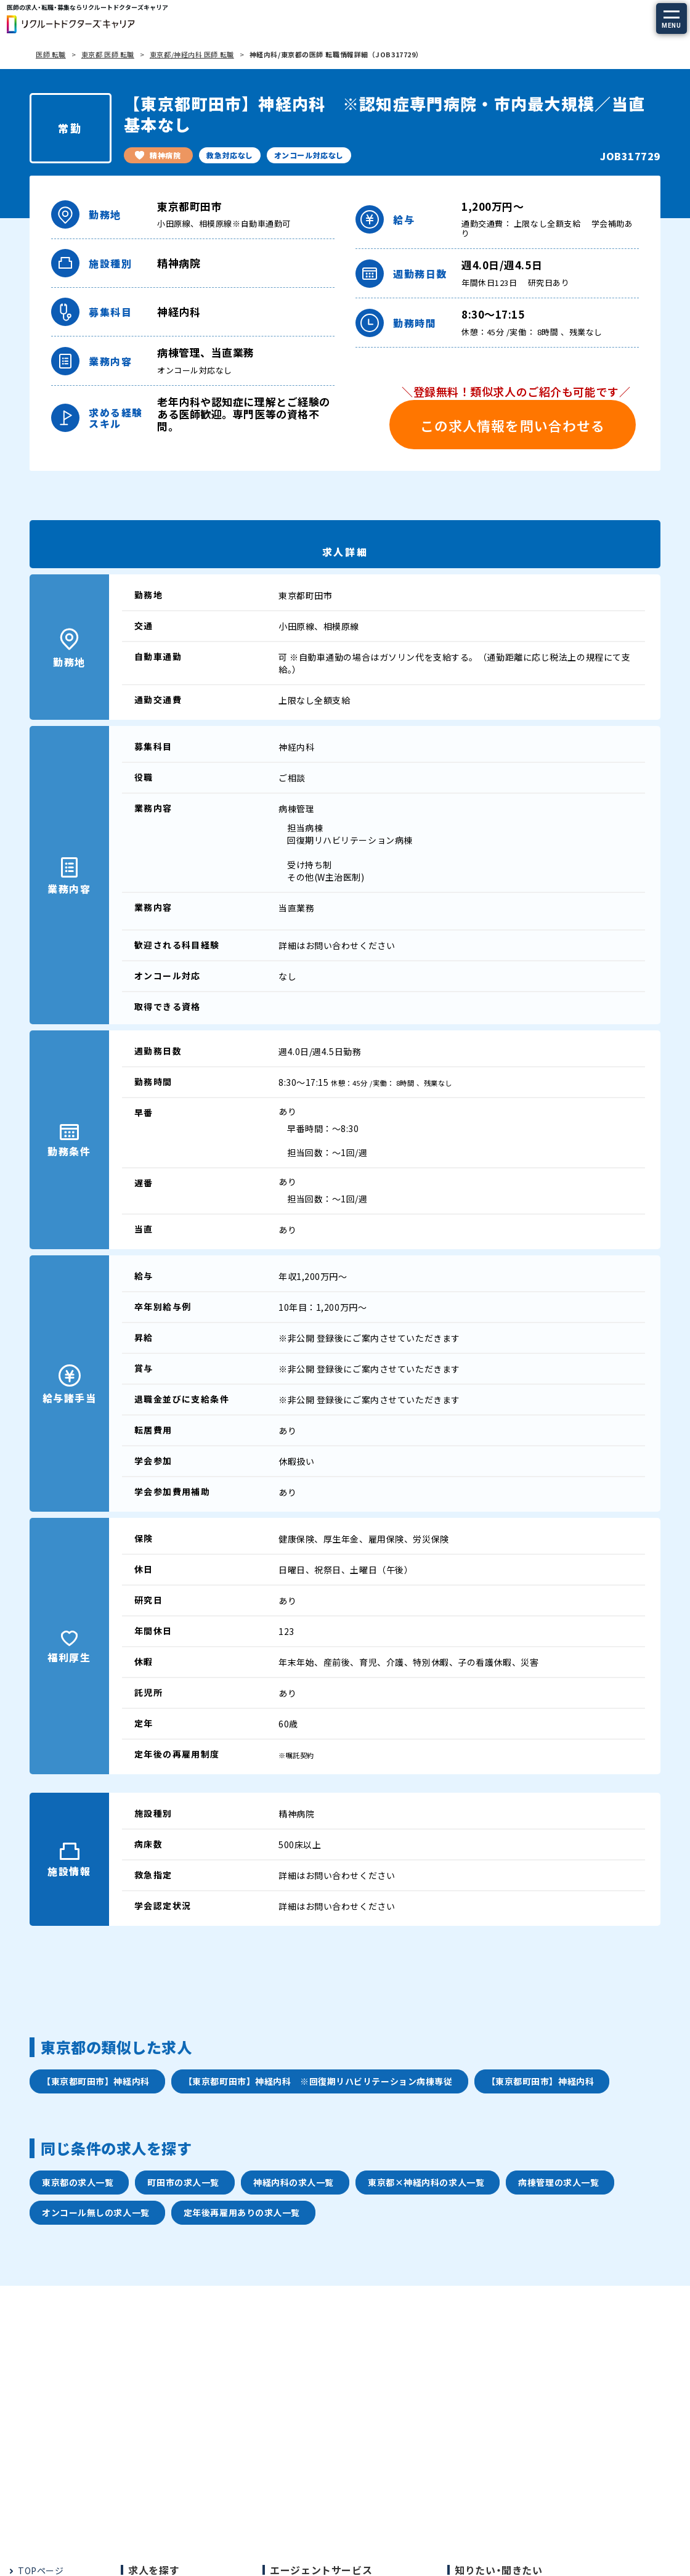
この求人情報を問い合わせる (512, 425)
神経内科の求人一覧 (293, 2182)
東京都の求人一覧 (77, 2182)
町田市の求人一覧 (183, 2182)
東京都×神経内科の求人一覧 (426, 2182)
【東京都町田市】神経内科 (96, 2081)
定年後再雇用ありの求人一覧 (242, 2212)
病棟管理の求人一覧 (558, 2182)
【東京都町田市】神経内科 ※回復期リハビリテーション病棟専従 (318, 2081)
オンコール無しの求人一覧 (96, 2212)
